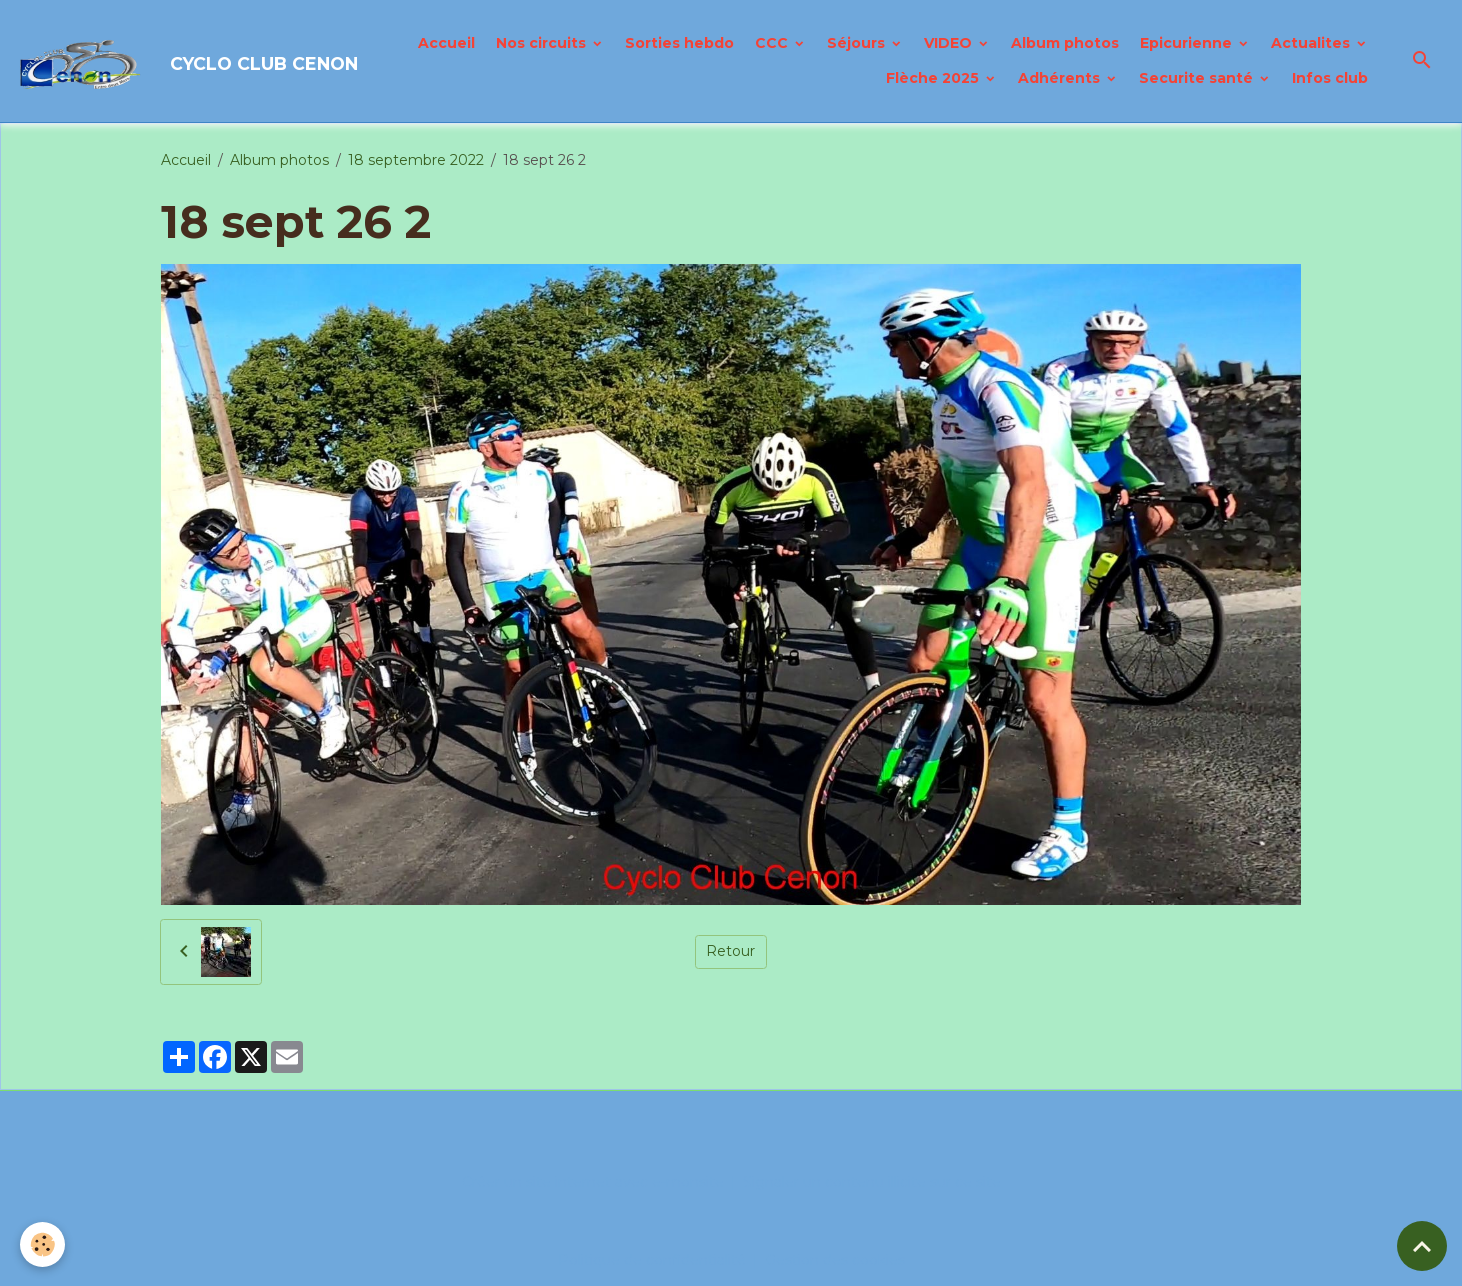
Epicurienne (1188, 43)
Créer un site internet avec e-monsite (593, 1182)
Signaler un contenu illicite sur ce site (872, 1182)
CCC (773, 43)
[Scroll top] (1422, 1246)
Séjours (858, 43)
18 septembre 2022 (416, 160)
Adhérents (1061, 78)
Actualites (1312, 43)
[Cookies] (42, 1244)
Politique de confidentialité (652, 1260)
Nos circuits (543, 43)
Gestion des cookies (835, 1260)
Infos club (1330, 78)
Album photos (1065, 43)
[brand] (146, 61)
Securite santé (1198, 78)
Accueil (446, 43)
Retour (730, 951)
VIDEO (950, 43)
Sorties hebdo (679, 43)
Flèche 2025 (934, 78)
